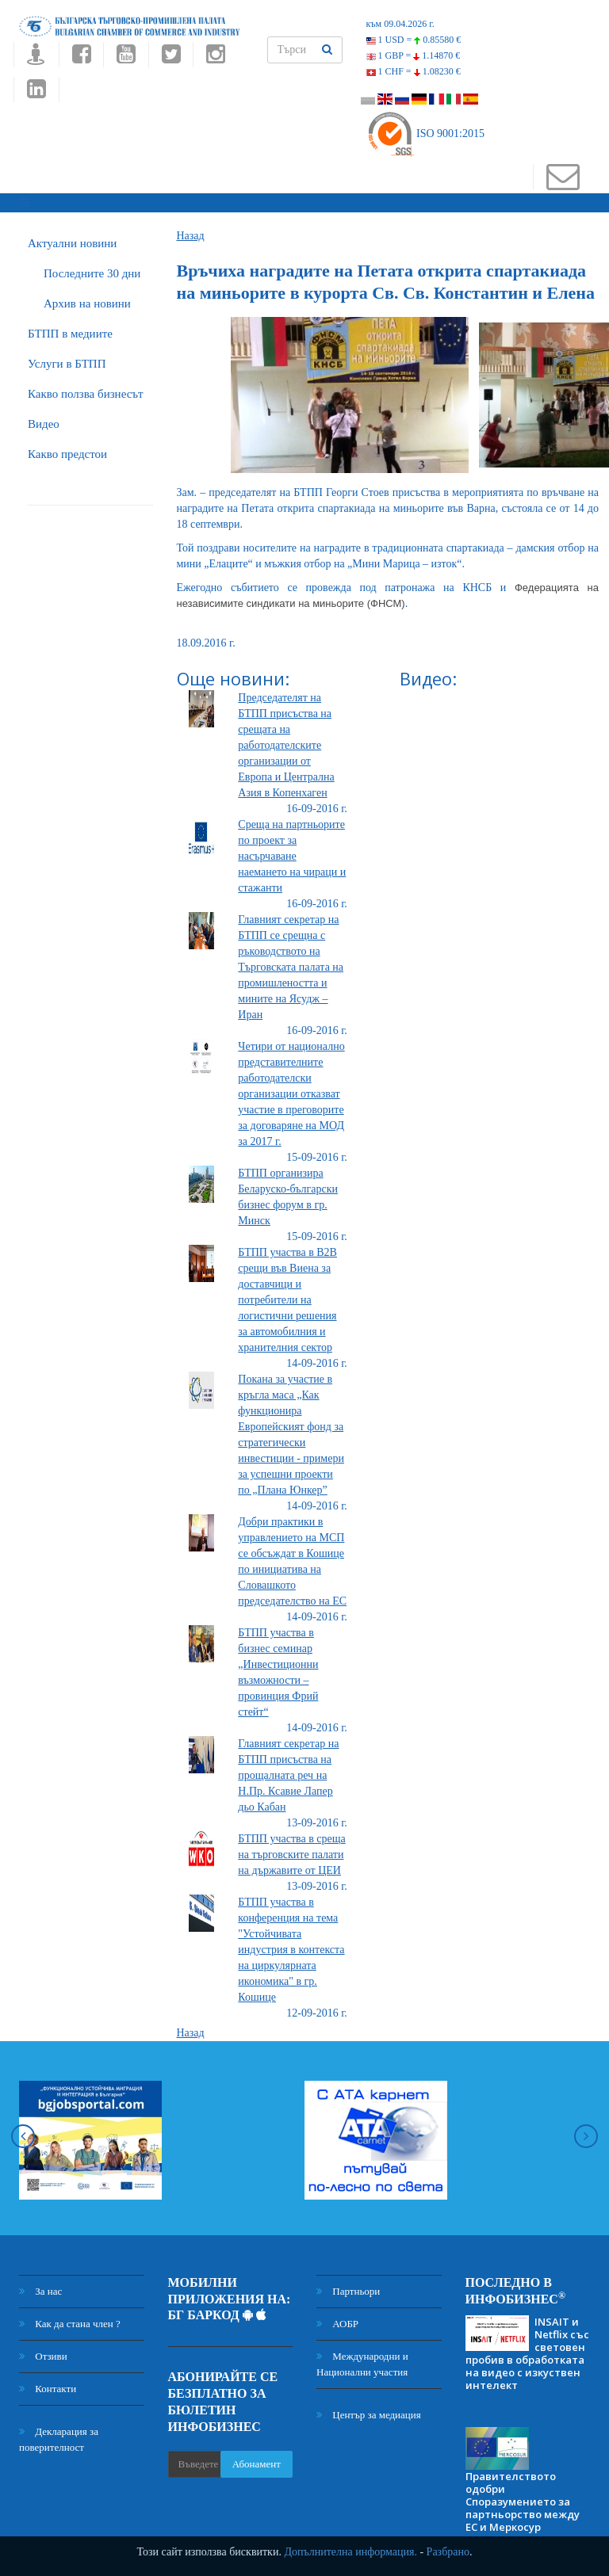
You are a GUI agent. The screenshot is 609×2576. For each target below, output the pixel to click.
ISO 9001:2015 (425, 133)
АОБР (337, 2320)
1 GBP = (413, 55)
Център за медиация (368, 2412)
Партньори (348, 2288)
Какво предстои (67, 451)
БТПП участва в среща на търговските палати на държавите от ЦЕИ (291, 1851)
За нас (40, 2288)
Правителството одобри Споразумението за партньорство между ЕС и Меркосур (522, 2498)
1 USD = (414, 39)
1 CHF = (413, 71)
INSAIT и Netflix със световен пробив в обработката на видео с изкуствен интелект (527, 2351)
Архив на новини (87, 300)
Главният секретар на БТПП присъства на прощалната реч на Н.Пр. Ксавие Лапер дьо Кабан (288, 1772)
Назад (191, 233)
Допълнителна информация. (350, 2552)
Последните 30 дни (92, 270)
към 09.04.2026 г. (400, 23)
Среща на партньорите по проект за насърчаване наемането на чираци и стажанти (292, 853)
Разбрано (448, 2552)
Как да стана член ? (70, 2320)
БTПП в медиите (70, 330)
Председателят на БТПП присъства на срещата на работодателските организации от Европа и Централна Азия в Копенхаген (286, 742)
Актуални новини (72, 240)
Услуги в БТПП (66, 360)
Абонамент (256, 2461)
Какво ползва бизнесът (86, 390)
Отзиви (43, 2353)
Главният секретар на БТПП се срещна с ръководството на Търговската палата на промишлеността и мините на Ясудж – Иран (290, 963)
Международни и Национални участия (362, 2361)
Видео (43, 420)
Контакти (47, 2385)
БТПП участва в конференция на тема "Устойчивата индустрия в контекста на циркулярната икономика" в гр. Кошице (291, 1946)
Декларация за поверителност (58, 2436)
